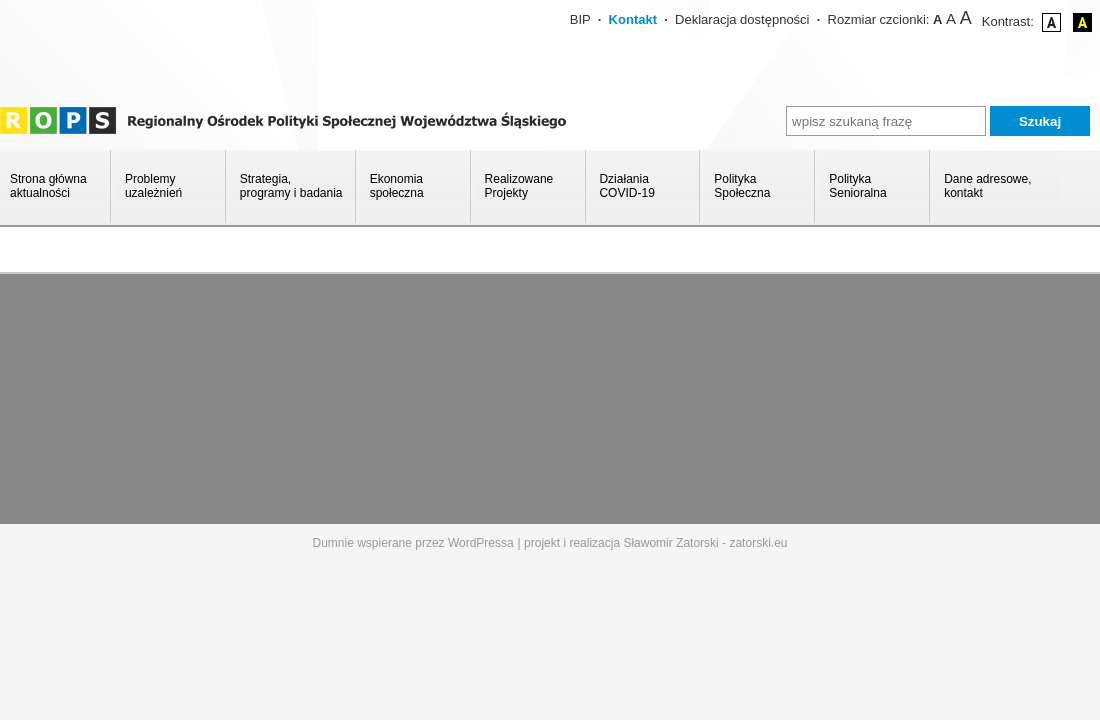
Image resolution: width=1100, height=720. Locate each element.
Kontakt (633, 19)
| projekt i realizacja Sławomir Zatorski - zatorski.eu (653, 543)
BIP (580, 19)
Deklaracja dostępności (742, 19)
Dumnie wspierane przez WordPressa (413, 543)
